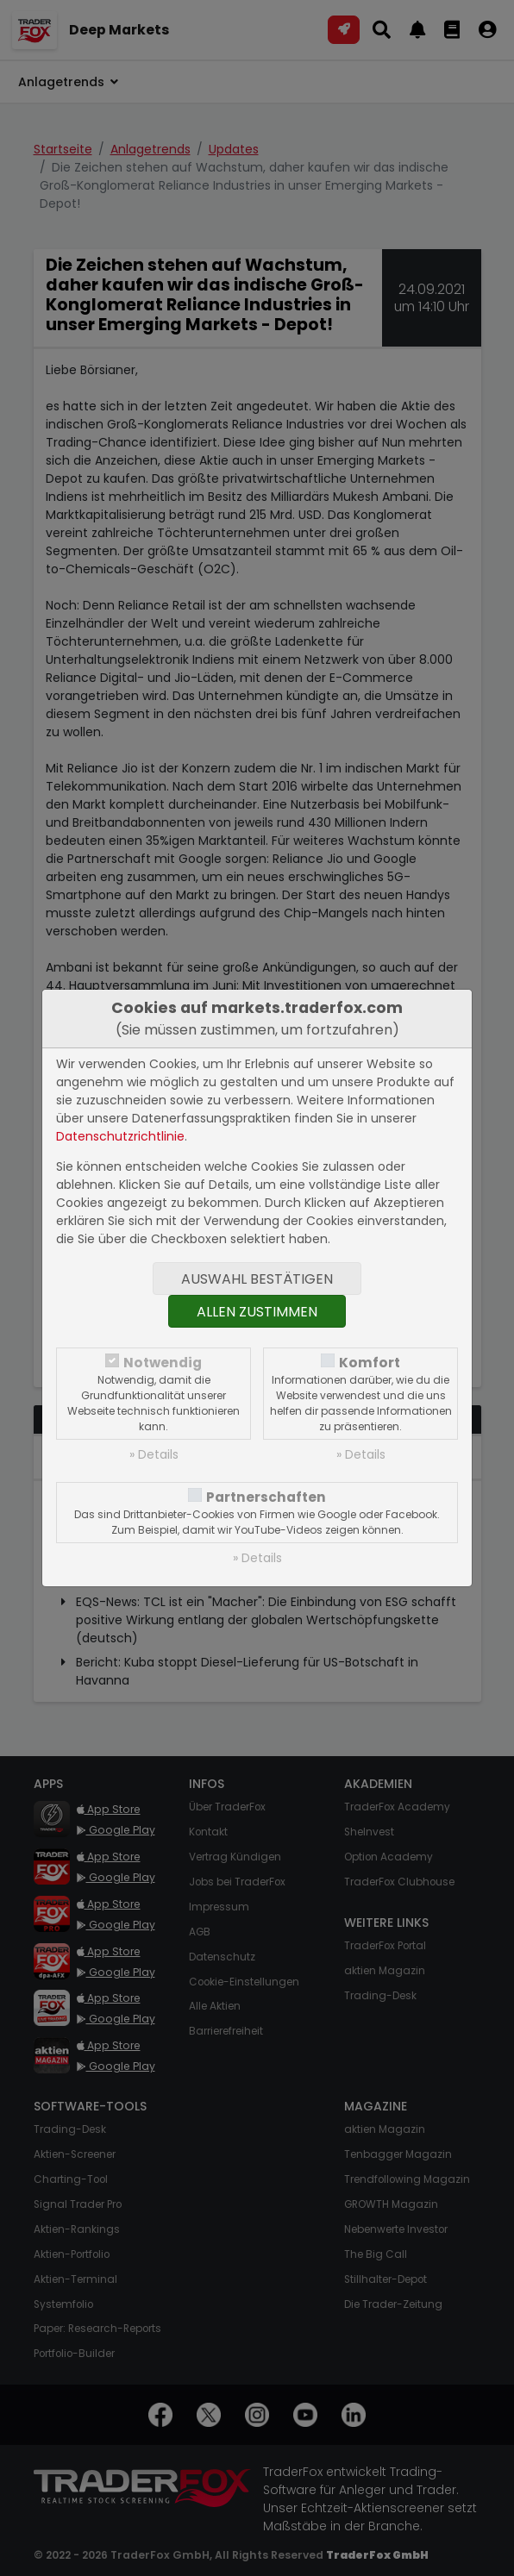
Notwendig (162, 1363)
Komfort (369, 1363)
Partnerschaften (266, 1497)
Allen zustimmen (257, 1312)
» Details (154, 1454)
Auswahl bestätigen (257, 1279)
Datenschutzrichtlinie (120, 1136)
